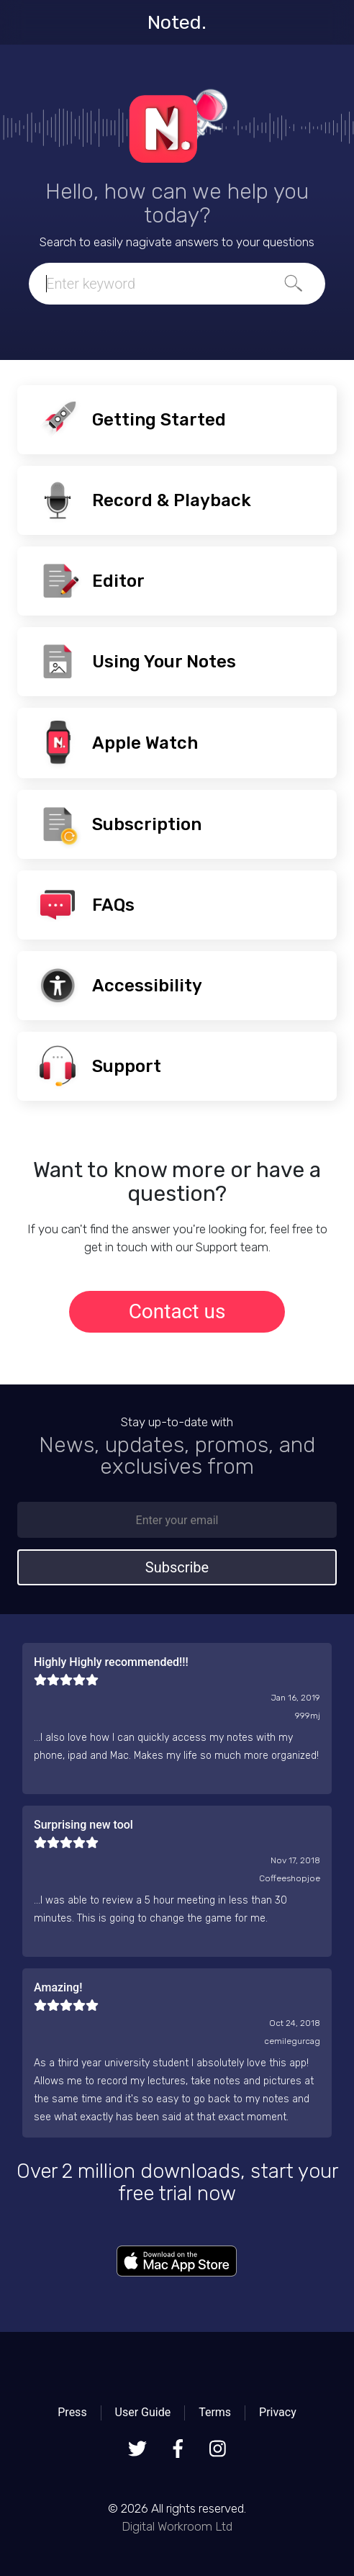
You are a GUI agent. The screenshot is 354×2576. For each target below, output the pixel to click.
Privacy (277, 2412)
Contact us (177, 1311)
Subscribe (177, 1567)
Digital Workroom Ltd (177, 2526)
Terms (215, 2412)
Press (72, 2412)
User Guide (143, 2412)
